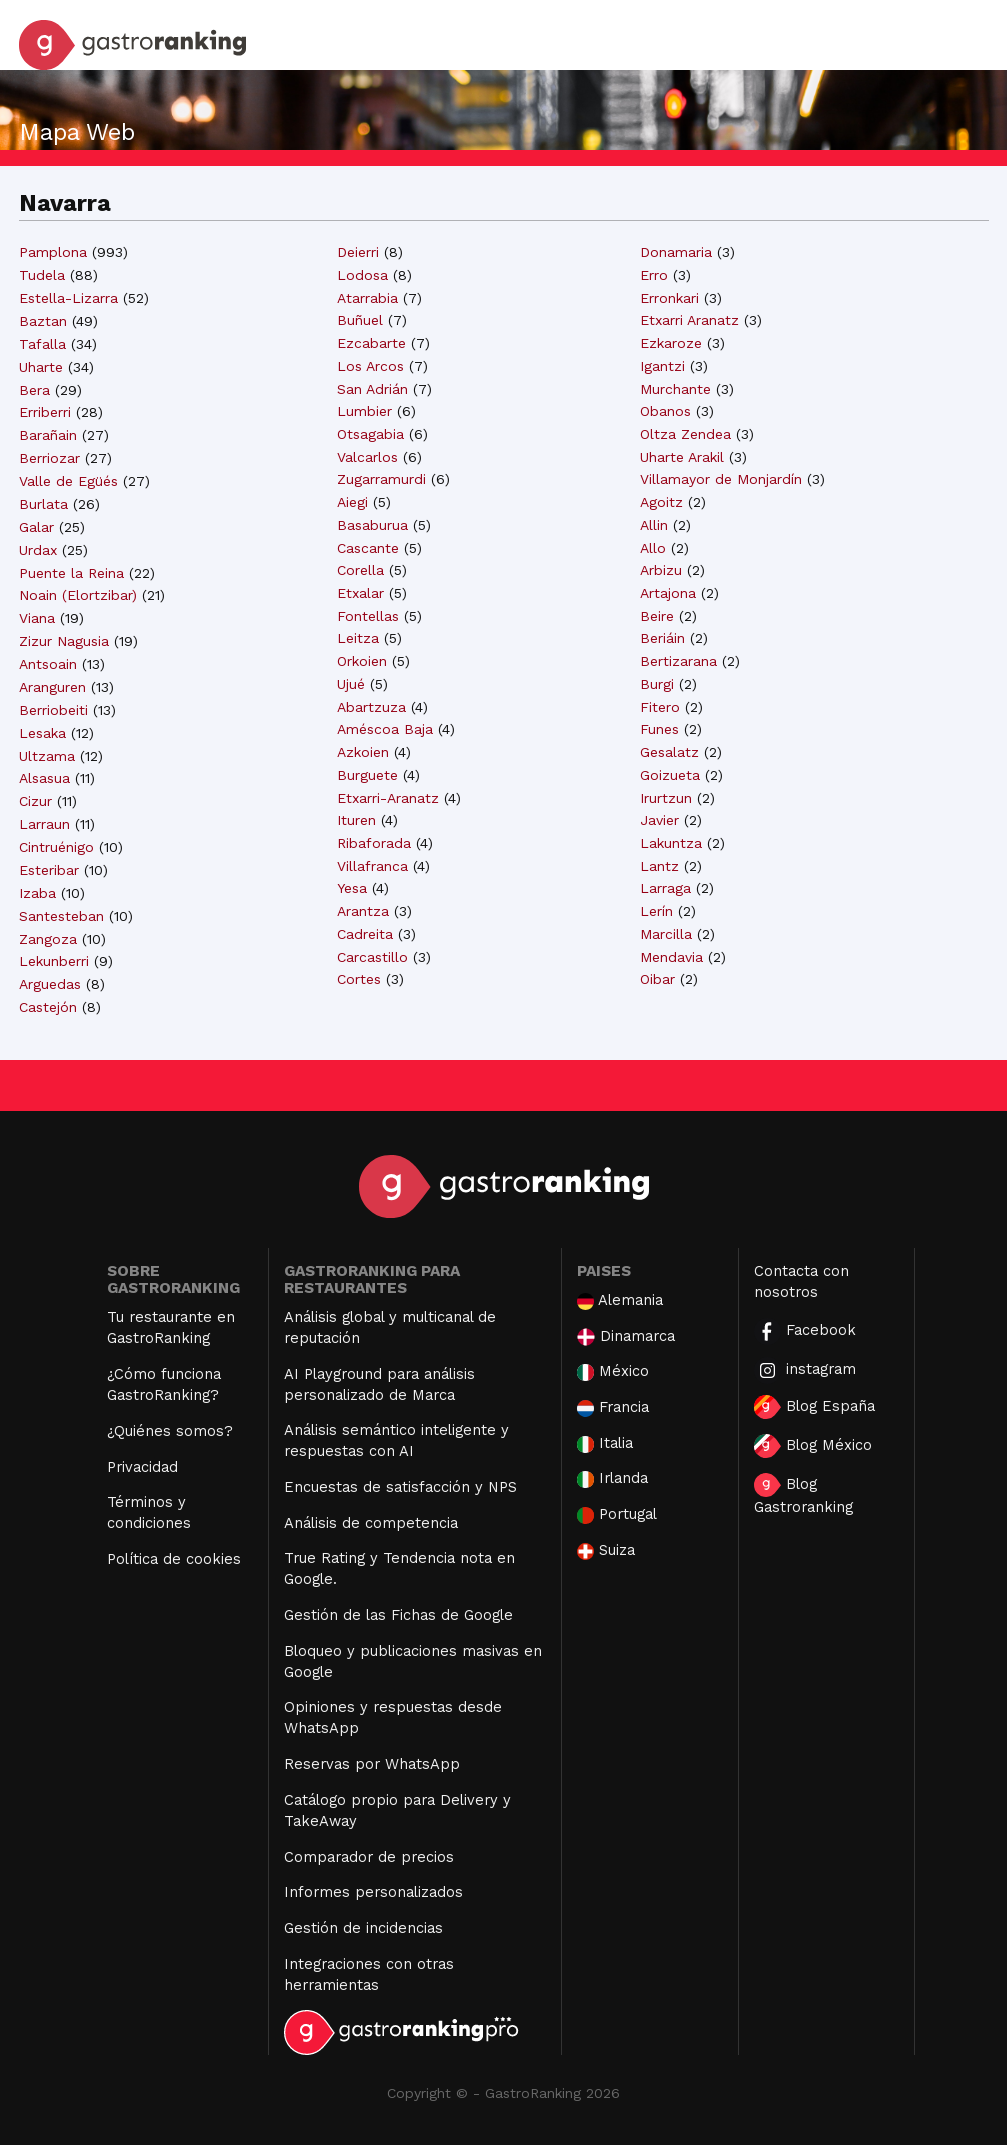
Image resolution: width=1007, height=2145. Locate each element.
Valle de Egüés (68, 481)
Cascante (368, 548)
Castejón (48, 1007)
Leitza (358, 638)
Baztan (43, 321)
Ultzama (47, 756)
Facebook (805, 1331)
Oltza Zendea (685, 434)
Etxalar (360, 593)
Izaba (37, 893)
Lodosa (362, 275)
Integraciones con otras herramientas (369, 1974)
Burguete (367, 775)
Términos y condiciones (149, 1512)
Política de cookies (174, 1559)
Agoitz (661, 502)
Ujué (351, 684)
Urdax (38, 550)
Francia (613, 1407)
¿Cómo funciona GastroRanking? (164, 1384)
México (613, 1371)
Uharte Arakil (682, 457)
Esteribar (49, 870)
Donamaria (676, 252)
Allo (653, 548)
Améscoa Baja (385, 729)
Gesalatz (669, 752)
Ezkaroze (671, 343)
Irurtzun (666, 798)
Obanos (665, 411)
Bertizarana (678, 661)
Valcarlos (367, 457)
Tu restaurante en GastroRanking (171, 1327)
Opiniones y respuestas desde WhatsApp (393, 1717)
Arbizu (661, 570)
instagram (805, 1370)
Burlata (43, 504)
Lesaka (42, 733)
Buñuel (360, 320)
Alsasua (44, 778)
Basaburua (372, 525)
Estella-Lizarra (68, 298)
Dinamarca (626, 1336)
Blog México (813, 1446)
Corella (360, 570)
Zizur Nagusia (64, 641)
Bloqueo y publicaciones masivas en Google (413, 1661)
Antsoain (48, 664)
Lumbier (364, 411)
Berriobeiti (53, 710)
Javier (659, 820)
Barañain (48, 435)
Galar (36, 527)
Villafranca (372, 866)
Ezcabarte (371, 343)
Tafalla (42, 344)
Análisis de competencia (371, 1523)
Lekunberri (54, 961)
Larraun (44, 824)
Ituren (356, 820)
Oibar (657, 979)
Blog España (814, 1407)
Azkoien (363, 752)
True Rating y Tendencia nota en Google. (399, 1568)
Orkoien (362, 661)
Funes (659, 729)
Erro (654, 275)
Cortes (359, 979)
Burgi (657, 684)
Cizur (35, 801)
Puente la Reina (71, 573)
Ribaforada (374, 843)
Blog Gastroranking (803, 1494)
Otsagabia (370, 434)
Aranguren (52, 687)
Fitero (660, 707)
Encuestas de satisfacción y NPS (400, 1487)
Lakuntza (671, 843)
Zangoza (48, 939)
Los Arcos (370, 366)
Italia (605, 1443)
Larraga (665, 888)
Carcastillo (372, 957)
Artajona (668, 593)
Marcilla (666, 934)
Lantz (659, 866)
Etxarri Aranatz (689, 320)
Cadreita (365, 934)
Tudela (42, 275)
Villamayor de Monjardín (721, 479)
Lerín (656, 911)
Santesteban (61, 916)
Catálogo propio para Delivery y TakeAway (397, 1810)
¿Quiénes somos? (170, 1431)
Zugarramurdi (381, 479)
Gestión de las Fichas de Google (398, 1615)
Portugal (617, 1514)
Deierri (358, 252)
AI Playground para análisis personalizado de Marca (379, 1384)
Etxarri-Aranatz (388, 798)
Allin (654, 525)
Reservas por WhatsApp (372, 1764)
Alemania (620, 1300)
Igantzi (662, 366)
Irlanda (612, 1478)
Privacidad (142, 1467)
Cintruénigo (56, 847)
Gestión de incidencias (363, 1928)
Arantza (363, 911)
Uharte (41, 367)
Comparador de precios (369, 1857)
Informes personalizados (373, 1892)
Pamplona (53, 252)
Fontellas (368, 616)
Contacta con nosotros (801, 1281)
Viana (37, 618)
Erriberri (45, 412)
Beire (657, 616)
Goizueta (670, 775)
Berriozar (49, 458)
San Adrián (372, 389)
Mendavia (671, 957)
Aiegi (352, 502)
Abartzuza (371, 707)
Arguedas (50, 984)
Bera (34, 390)
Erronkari (669, 298)
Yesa (352, 888)
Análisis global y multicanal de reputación (390, 1327)
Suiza (606, 1550)
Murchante (675, 389)
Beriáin (662, 638)
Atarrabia (367, 298)
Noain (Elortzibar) (78, 595)
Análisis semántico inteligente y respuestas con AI (396, 1440)
